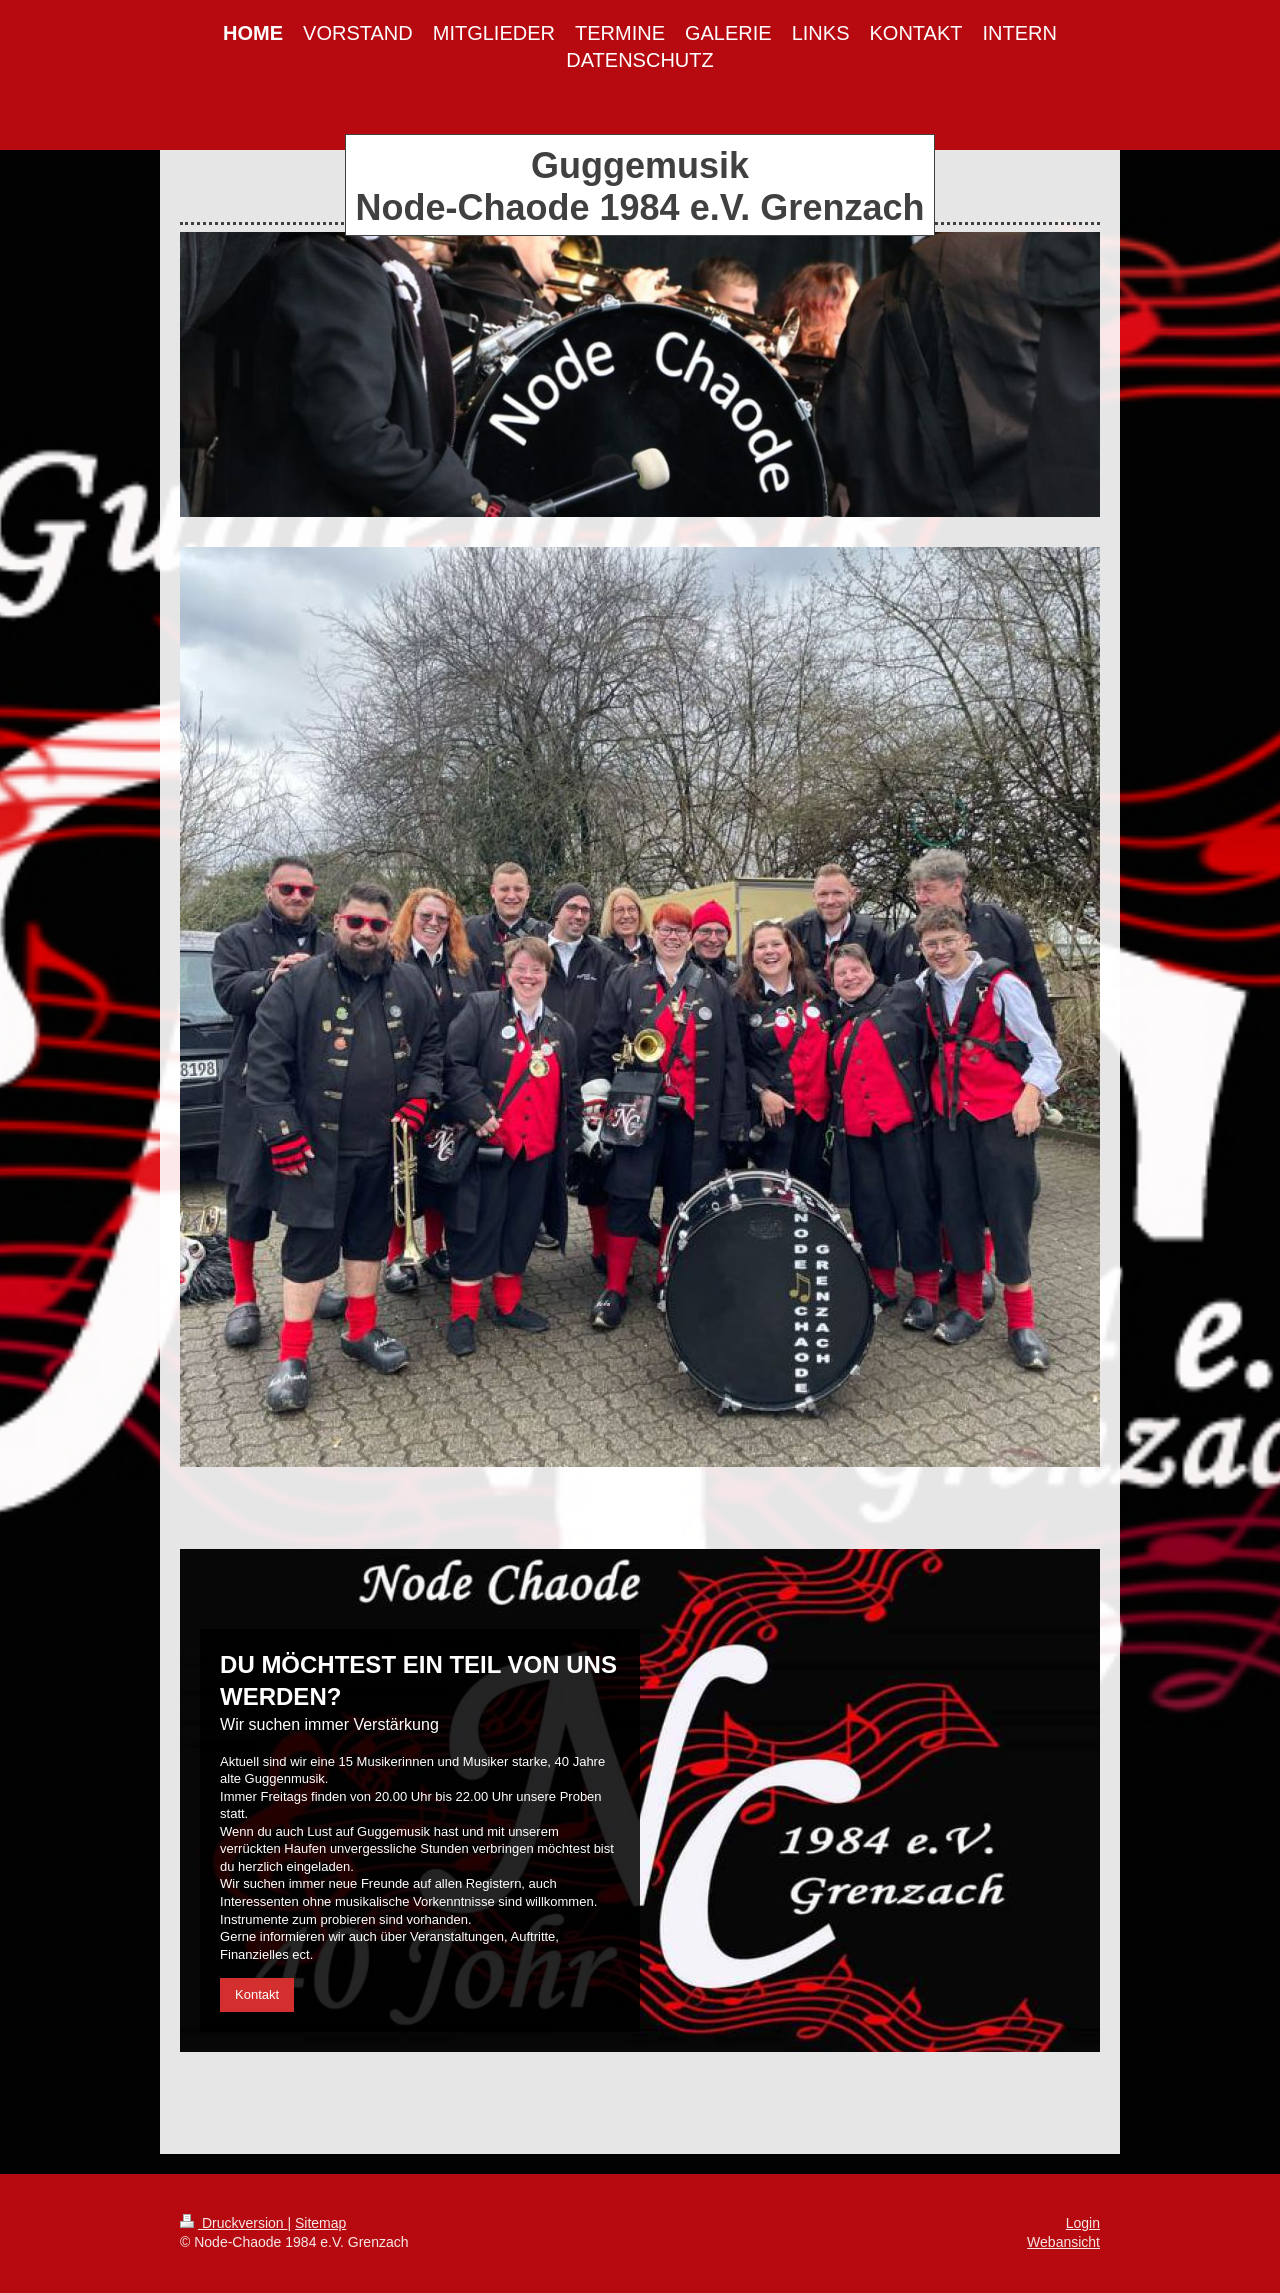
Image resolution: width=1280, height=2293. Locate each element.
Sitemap (320, 2223)
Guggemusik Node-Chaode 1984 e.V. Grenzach (640, 186)
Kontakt (257, 1994)
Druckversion (233, 2223)
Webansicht (1063, 2242)
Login (1083, 2223)
